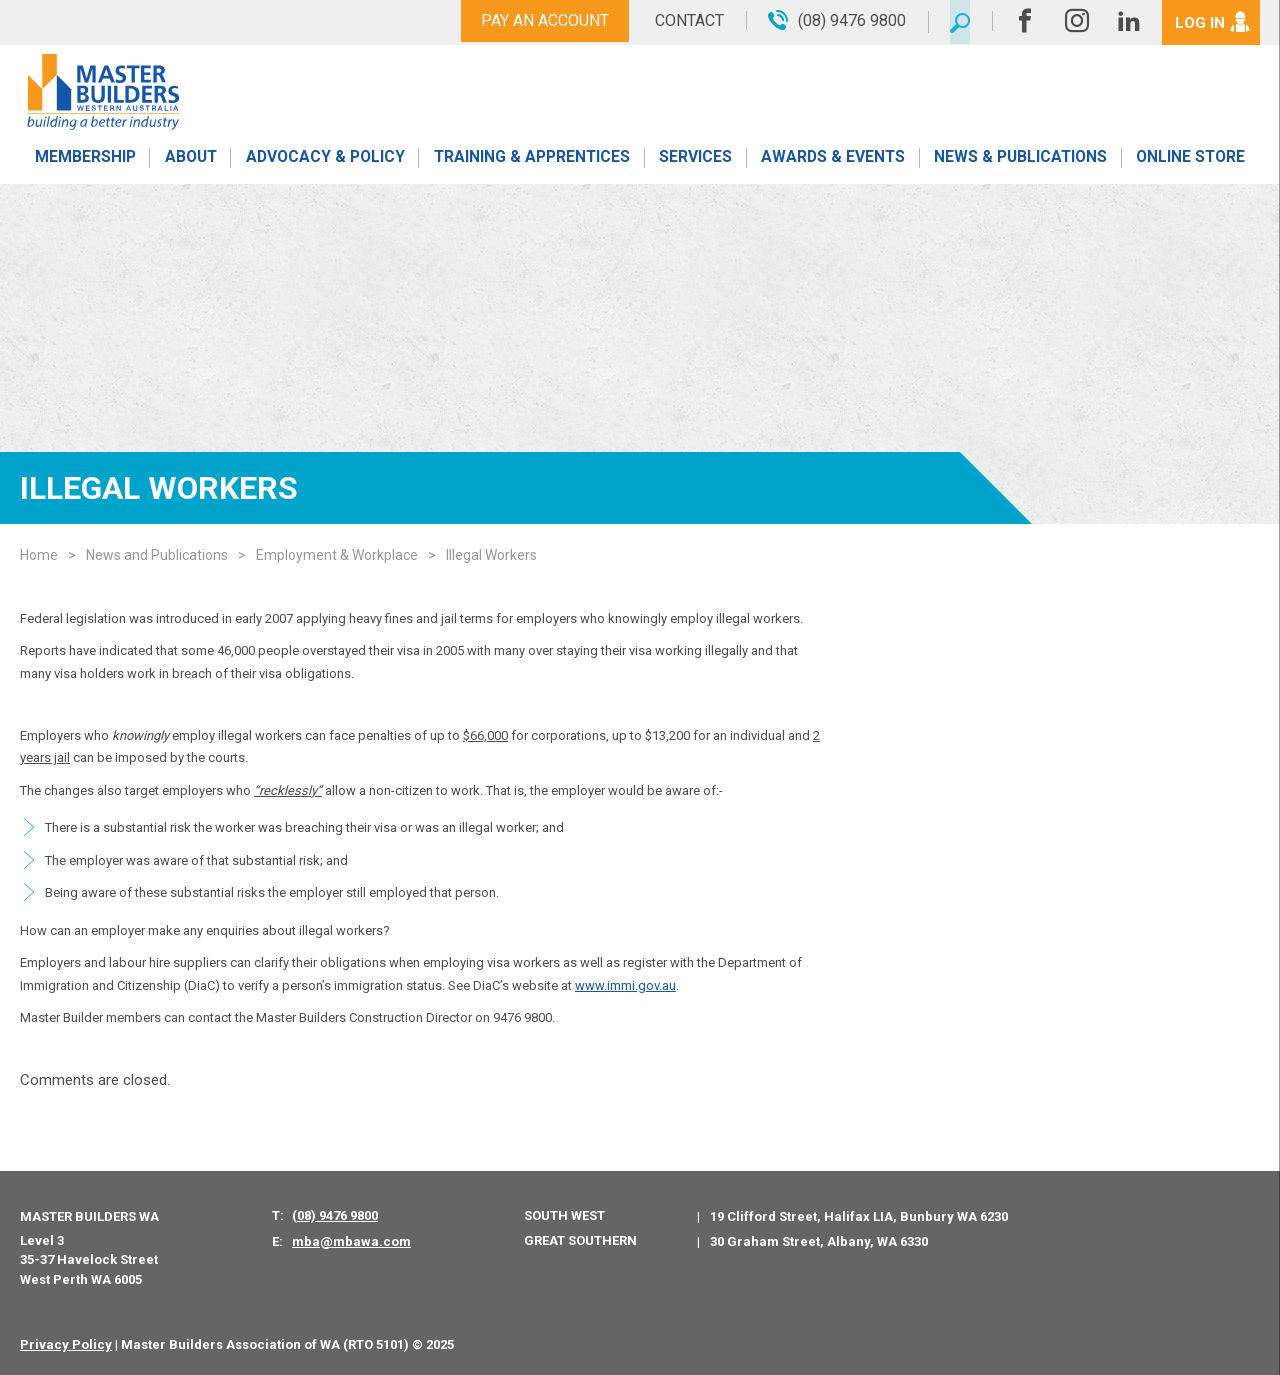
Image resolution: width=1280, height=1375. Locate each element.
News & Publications (1019, 162)
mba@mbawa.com (351, 1241)
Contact (682, 20)
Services (695, 162)
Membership (84, 162)
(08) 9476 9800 (335, 1215)
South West (564, 1215)
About (189, 162)
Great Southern (580, 1240)
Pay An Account (538, 20)
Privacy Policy (66, 1344)
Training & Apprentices (533, 162)
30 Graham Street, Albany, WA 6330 (819, 1241)
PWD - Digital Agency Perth (546, 1344)
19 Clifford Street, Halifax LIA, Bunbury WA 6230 (859, 1216)
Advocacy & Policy (324, 162)
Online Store (1191, 162)
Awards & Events (832, 162)
